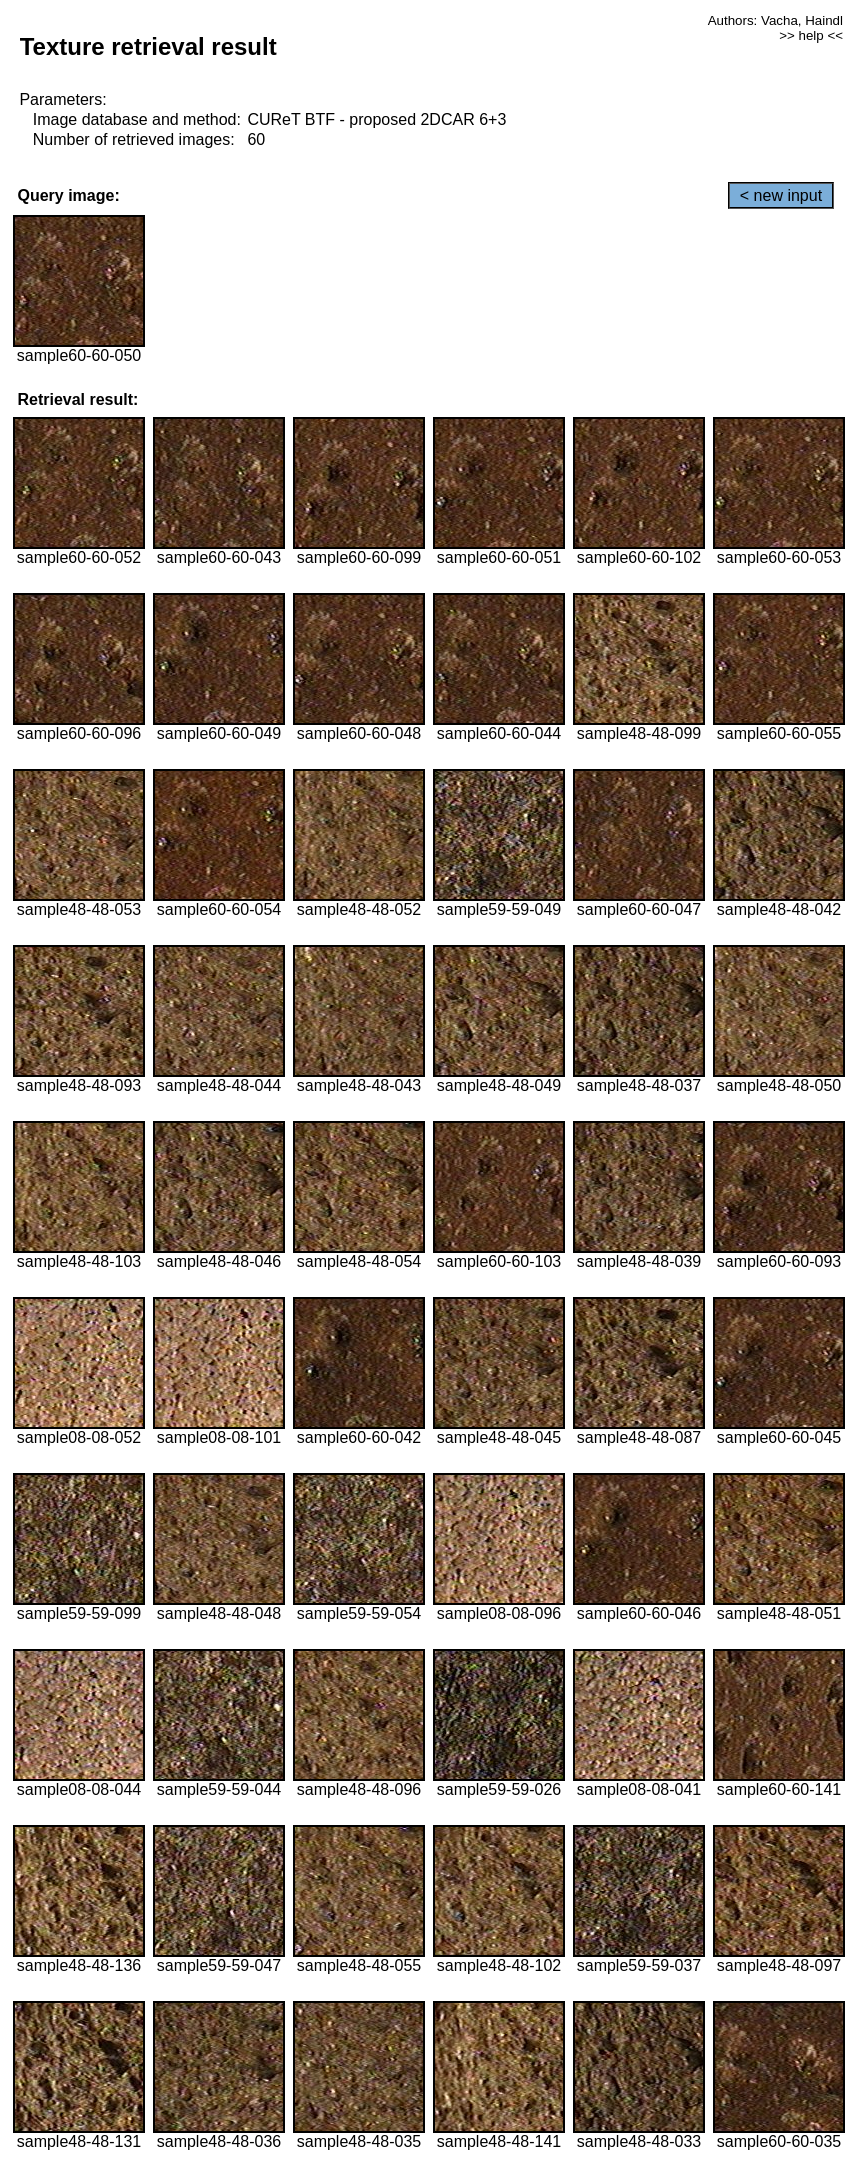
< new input (781, 195)
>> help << (811, 35)
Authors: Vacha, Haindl (775, 20)
